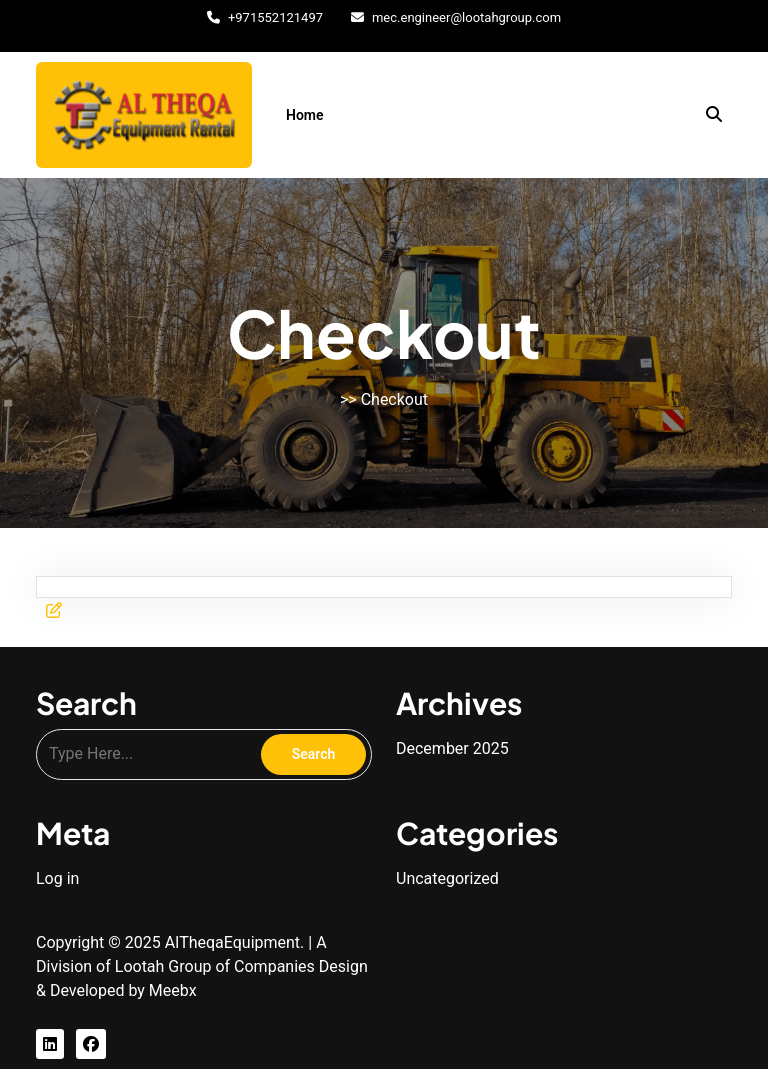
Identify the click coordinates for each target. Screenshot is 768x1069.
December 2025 (452, 748)
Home (305, 115)
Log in (57, 878)
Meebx (173, 990)
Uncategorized (447, 878)
